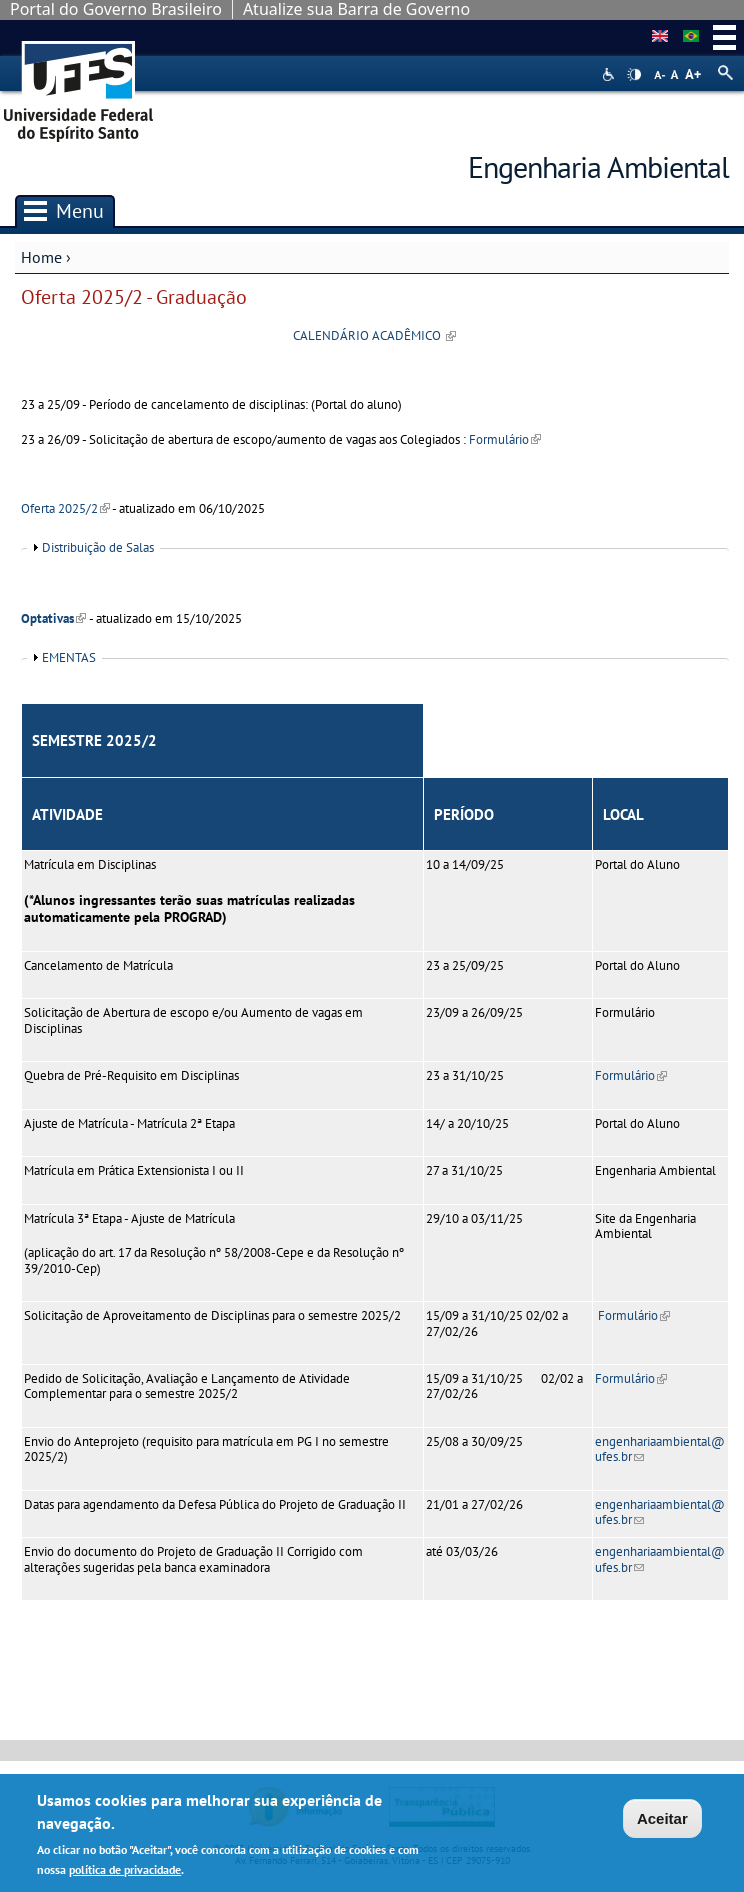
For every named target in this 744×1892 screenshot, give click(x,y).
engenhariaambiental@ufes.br (660, 1449)
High (634, 75)
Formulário (505, 439)
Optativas (53, 618)
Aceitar (662, 1822)
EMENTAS (69, 657)
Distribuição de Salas (98, 547)
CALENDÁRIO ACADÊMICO (374, 335)
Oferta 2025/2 (65, 508)
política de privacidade (125, 1872)
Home (41, 257)
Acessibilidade (610, 74)
